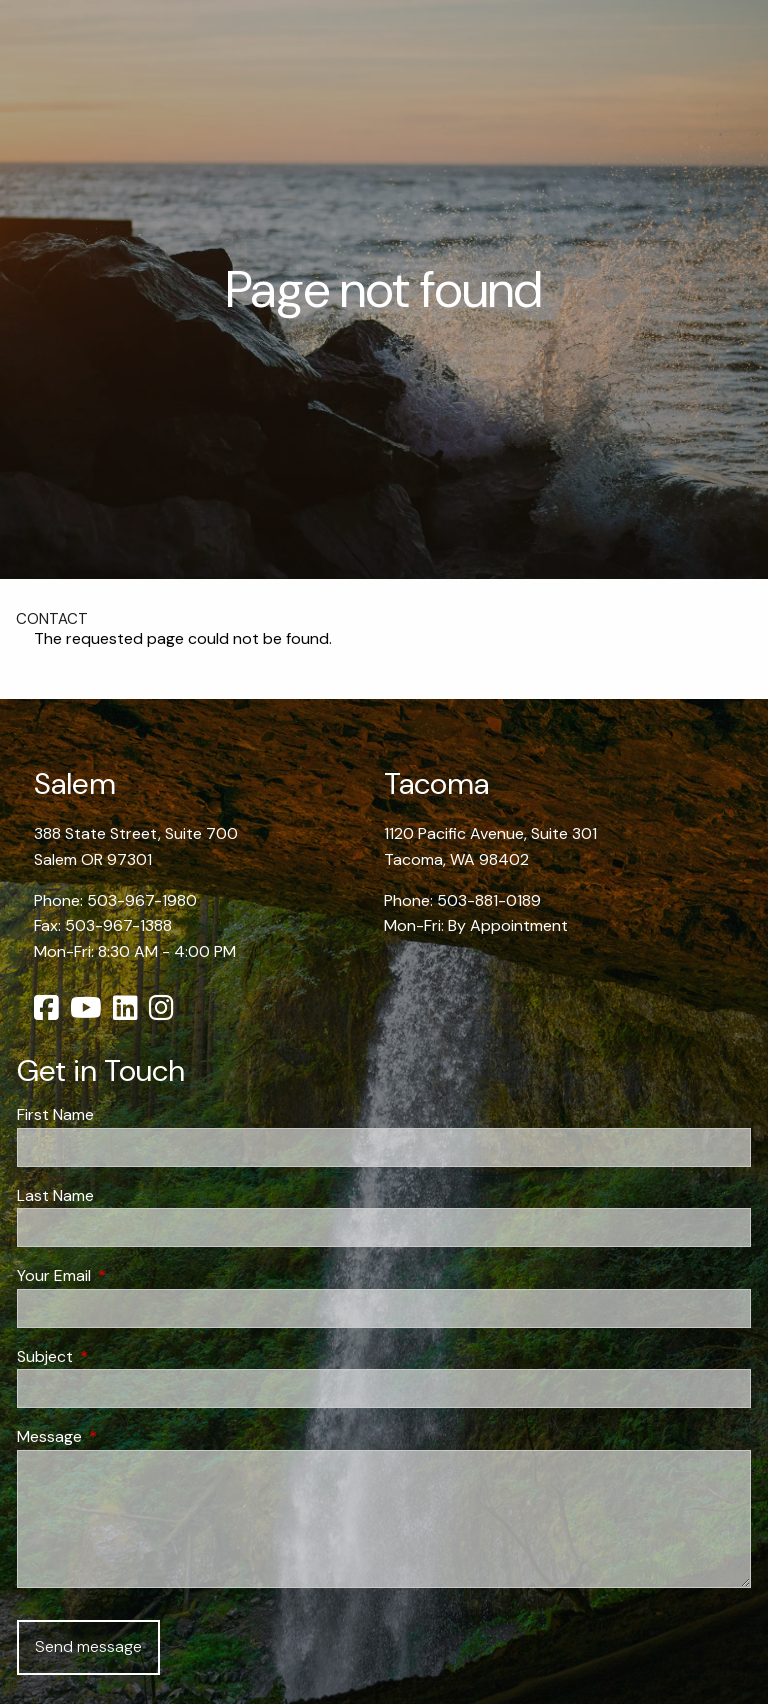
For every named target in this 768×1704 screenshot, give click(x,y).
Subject (121, 1356)
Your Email (130, 1275)
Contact (52, 619)
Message (126, 1436)
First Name (55, 1114)
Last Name (55, 1195)
